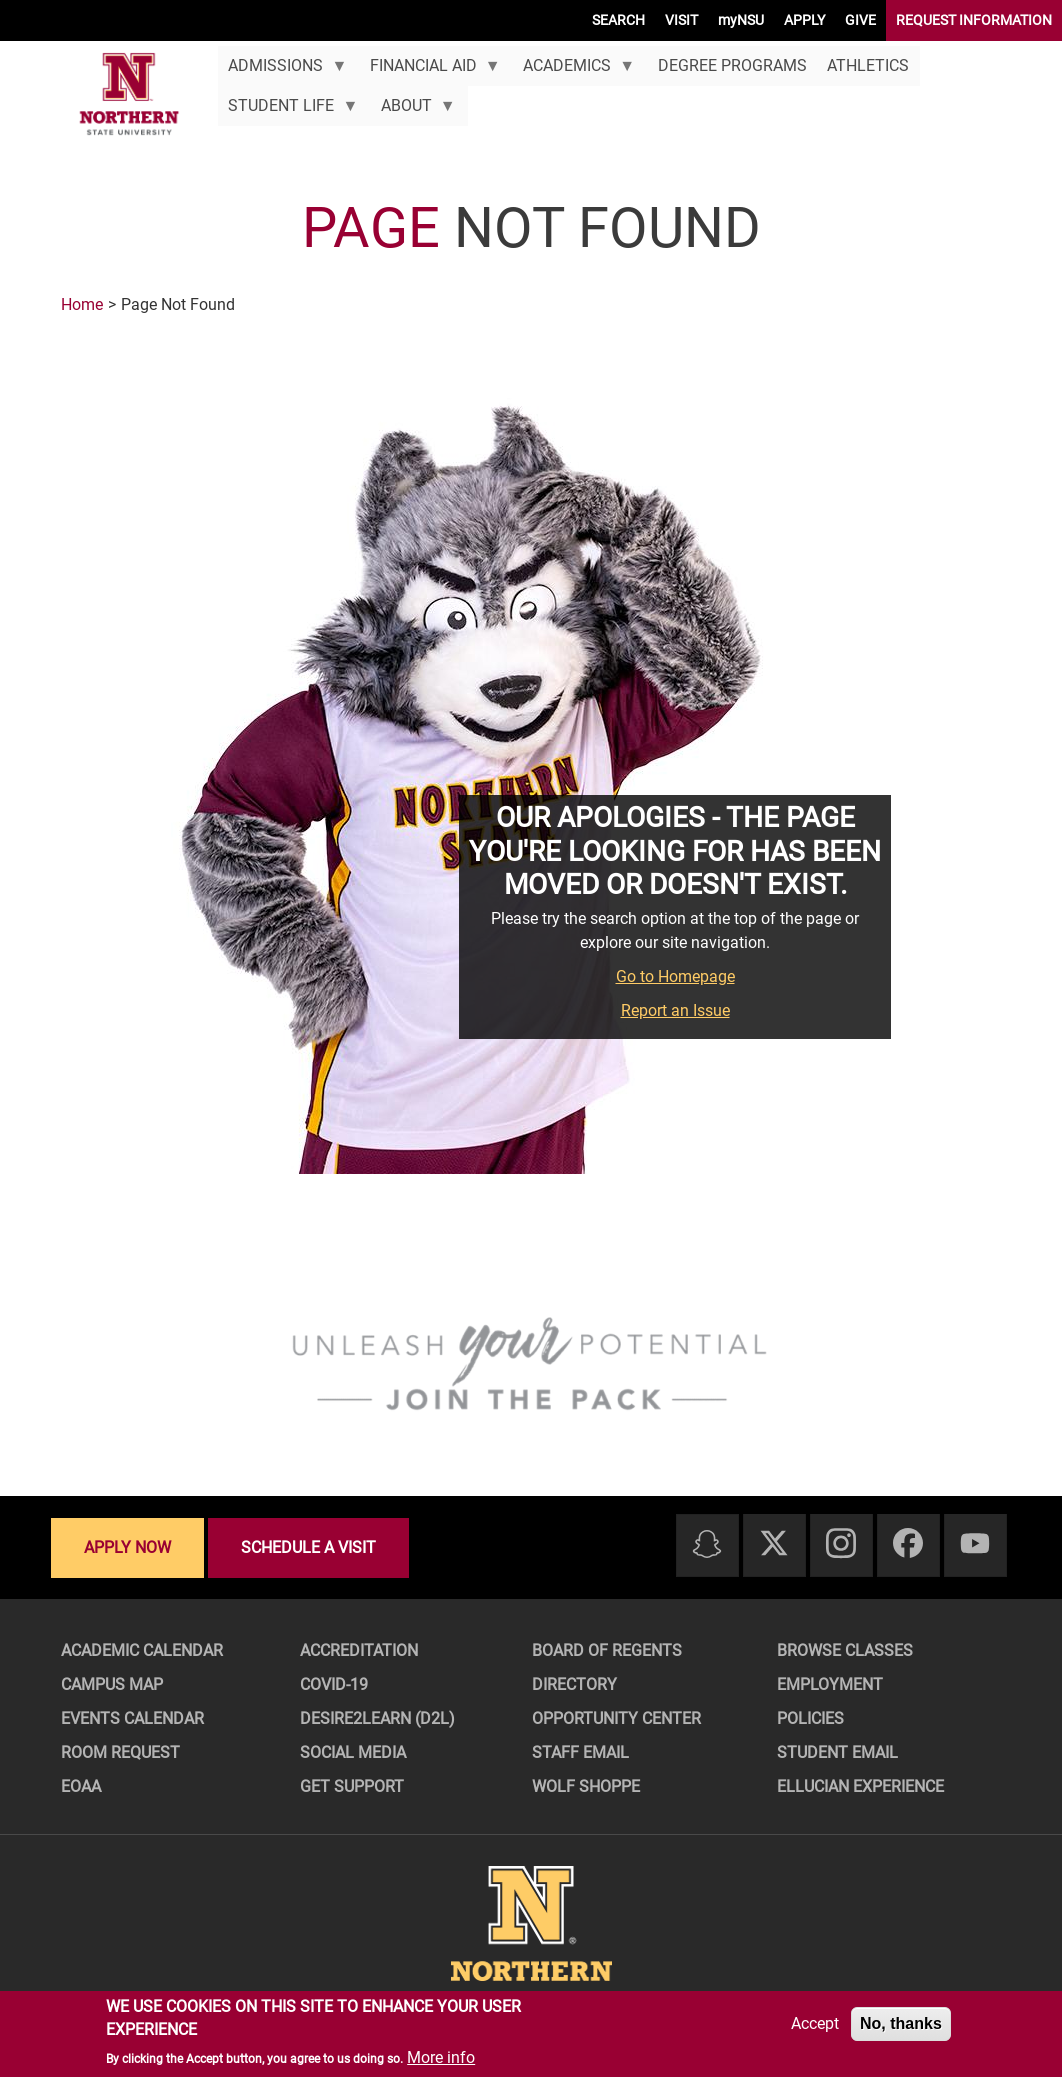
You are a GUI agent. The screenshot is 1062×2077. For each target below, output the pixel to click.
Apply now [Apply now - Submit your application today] (127, 1547)
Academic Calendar (142, 1650)
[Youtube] (975, 1544)
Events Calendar (132, 1718)
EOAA (81, 1786)
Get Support (352, 1786)
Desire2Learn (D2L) (377, 1718)
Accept (815, 2023)
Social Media (353, 1752)
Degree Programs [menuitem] (732, 65)
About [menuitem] (412, 111)
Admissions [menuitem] (282, 71)
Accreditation (359, 1650)
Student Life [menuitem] (288, 111)
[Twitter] (774, 1544)
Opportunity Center (616, 1718)
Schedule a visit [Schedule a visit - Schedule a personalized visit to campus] (308, 1547)
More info (441, 2057)
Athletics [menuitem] (868, 65)
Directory (574, 1684)
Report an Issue (675, 1010)
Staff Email (580, 1752)
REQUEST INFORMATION (974, 20)
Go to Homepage (675, 976)
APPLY (804, 20)
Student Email (837, 1752)
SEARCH (618, 20)
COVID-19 (334, 1684)
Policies (810, 1718)
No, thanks (901, 2023)
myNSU (741, 20)
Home (82, 304)
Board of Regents (607, 1650)
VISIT (681, 20)
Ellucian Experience (860, 1786)
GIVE (860, 20)
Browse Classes (845, 1650)
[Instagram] (841, 1544)
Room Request (120, 1752)
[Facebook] (908, 1544)
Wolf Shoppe (586, 1786)
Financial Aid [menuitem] (429, 71)
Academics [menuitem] (574, 71)
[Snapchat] (707, 1545)
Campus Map (112, 1684)
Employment (830, 1684)
